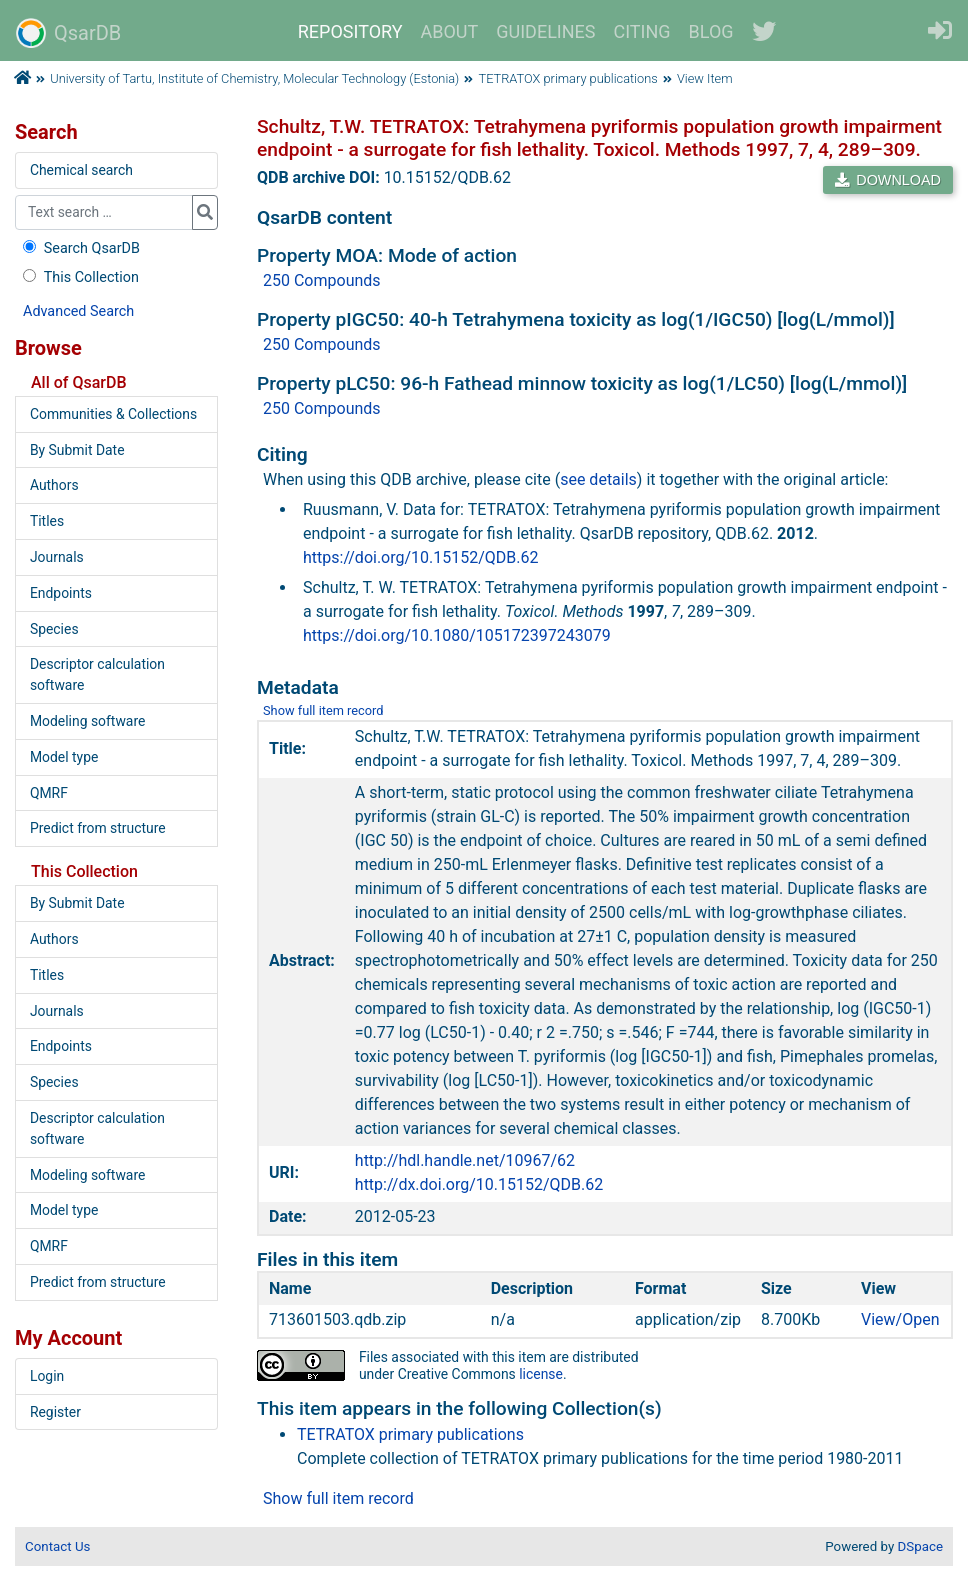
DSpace (920, 1546)
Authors (54, 485)
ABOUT (450, 31)
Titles (47, 521)
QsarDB (68, 33)
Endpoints (61, 593)
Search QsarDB (79, 248)
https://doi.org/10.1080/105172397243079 (457, 635)
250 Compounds (322, 280)
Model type (64, 757)
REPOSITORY (350, 31)
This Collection (79, 277)
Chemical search (81, 170)
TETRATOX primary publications (568, 78)
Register (55, 1412)
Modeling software (87, 721)
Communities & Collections (113, 414)
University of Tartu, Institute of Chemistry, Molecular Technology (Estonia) (254, 78)
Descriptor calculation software (97, 674)
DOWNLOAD (888, 180)
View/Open (900, 1319)
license (541, 1374)
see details (598, 479)
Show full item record (323, 710)
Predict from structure (98, 828)
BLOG (711, 31)
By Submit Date (77, 450)
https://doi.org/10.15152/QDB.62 (421, 557)
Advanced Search (78, 311)
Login (47, 1376)
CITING (642, 31)
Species (54, 629)
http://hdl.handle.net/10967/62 (465, 1160)
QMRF (49, 793)
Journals (57, 557)
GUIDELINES (545, 31)
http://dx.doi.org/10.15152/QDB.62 (479, 1184)
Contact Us (57, 1546)
